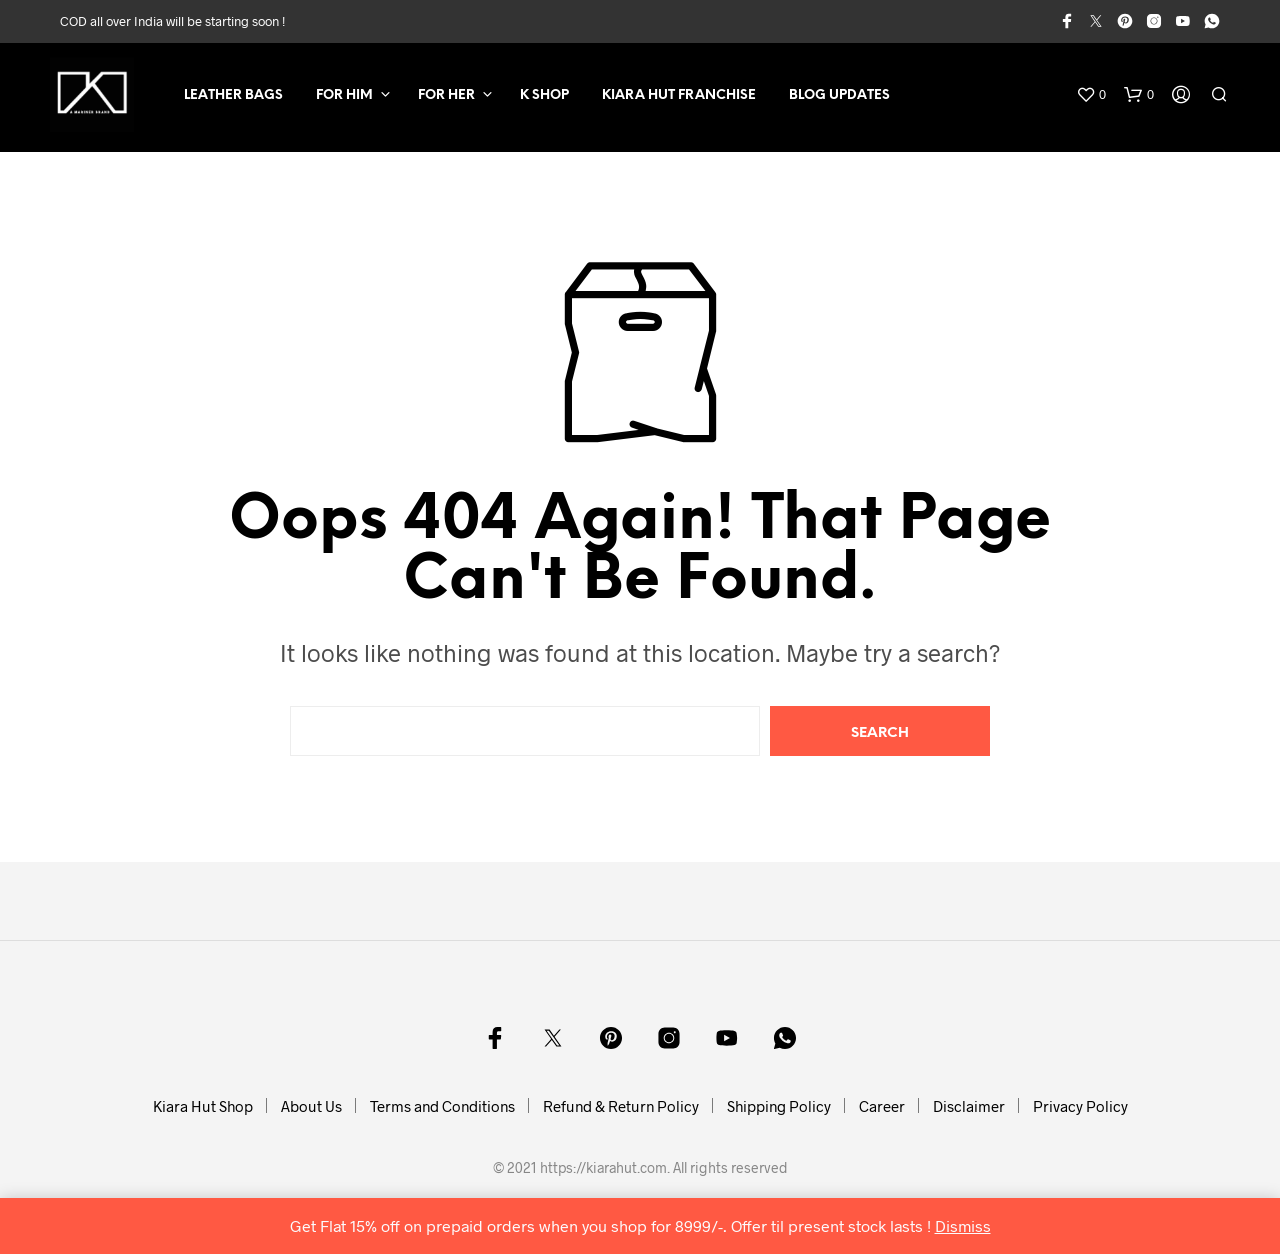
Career (882, 1106)
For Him (344, 95)
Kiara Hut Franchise (679, 95)
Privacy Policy (1080, 1106)
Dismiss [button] (963, 1225)
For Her (446, 95)
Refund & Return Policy (621, 1106)
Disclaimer (969, 1106)
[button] (1091, 95)
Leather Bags (233, 95)
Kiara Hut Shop (203, 1106)
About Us (311, 1106)
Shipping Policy (779, 1106)
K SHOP (544, 95)
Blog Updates (839, 95)
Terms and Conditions (442, 1106)
